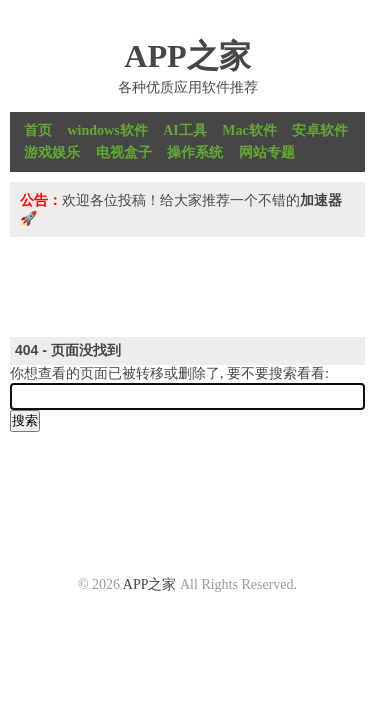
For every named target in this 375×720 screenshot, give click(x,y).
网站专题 (267, 152)
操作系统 (195, 152)
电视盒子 (124, 152)
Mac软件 (249, 130)
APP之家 (187, 56)
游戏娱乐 (52, 152)
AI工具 (185, 130)
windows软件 (108, 130)
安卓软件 (320, 130)
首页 (38, 130)
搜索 (25, 420)
